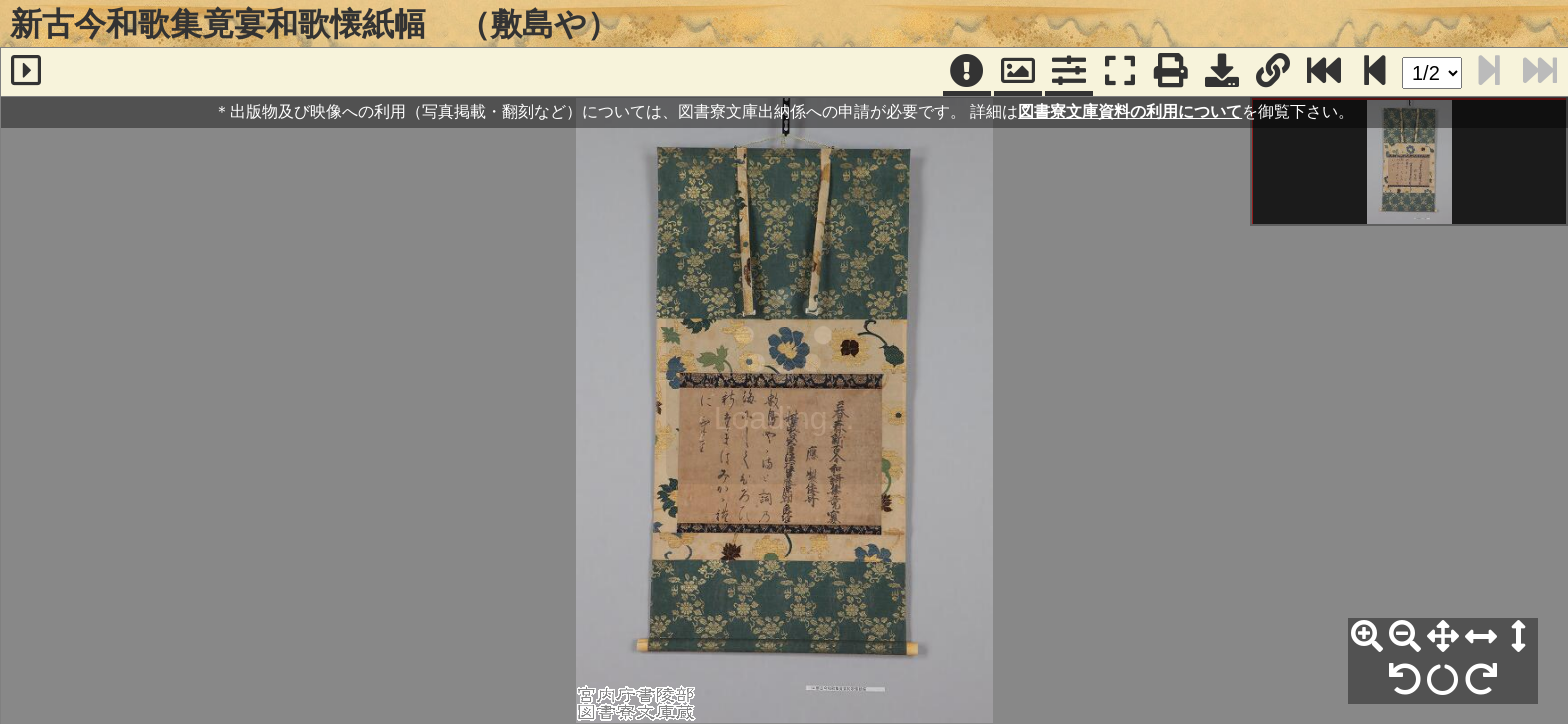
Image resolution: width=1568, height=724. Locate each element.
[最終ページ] (1324, 72)
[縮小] (1405, 637)
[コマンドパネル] (1069, 72)
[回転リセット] (1443, 680)
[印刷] (1171, 72)
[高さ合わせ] (1519, 637)
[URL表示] (1273, 72)
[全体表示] (1443, 637)
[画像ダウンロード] (1222, 72)
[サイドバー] (26, 72)
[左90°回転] (1405, 680)
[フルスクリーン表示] (1120, 72)
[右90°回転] (1481, 680)
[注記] (967, 72)
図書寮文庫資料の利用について (1130, 111)
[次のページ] (1375, 72)
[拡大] (1367, 637)
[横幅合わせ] (1481, 637)
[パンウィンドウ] (1018, 72)
